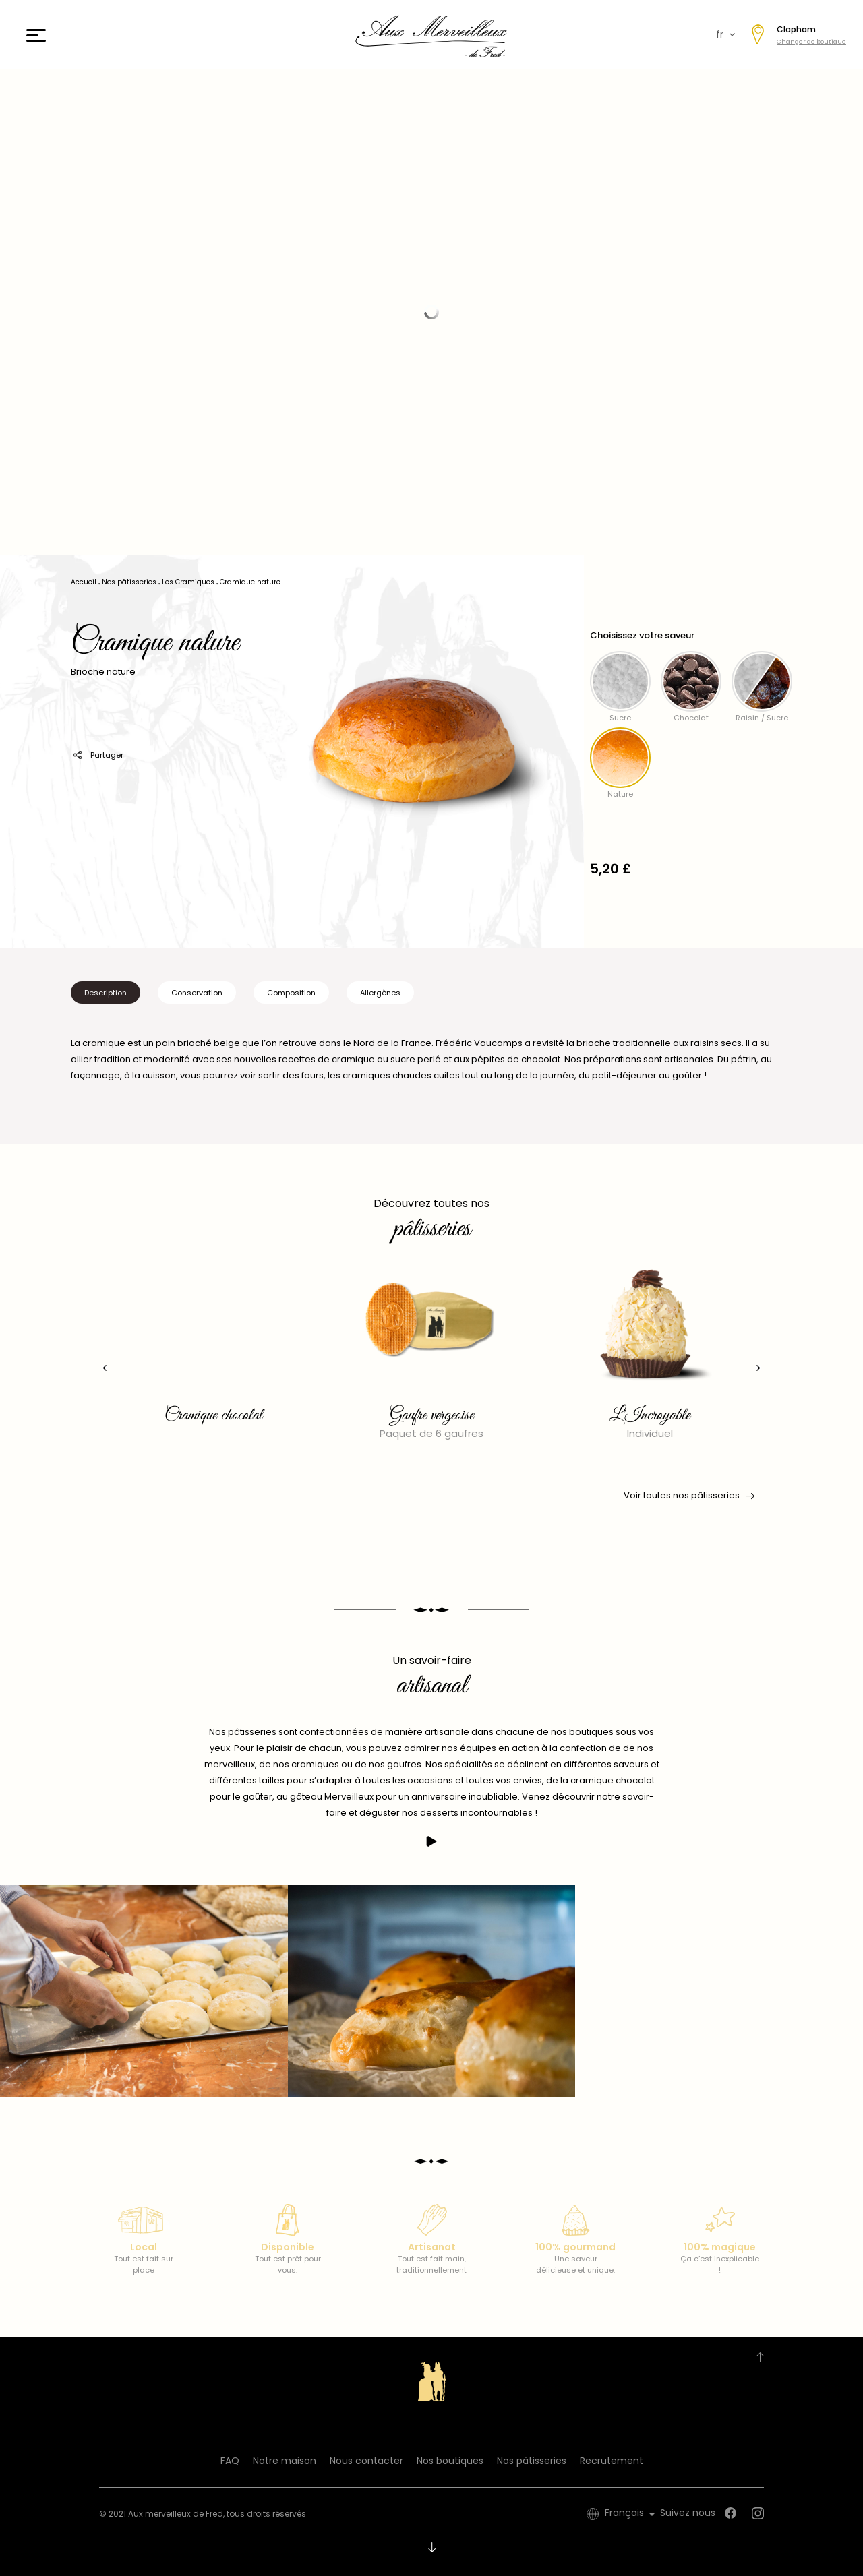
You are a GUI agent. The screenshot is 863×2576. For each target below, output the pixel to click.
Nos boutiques (450, 2460)
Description (105, 992)
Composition (291, 992)
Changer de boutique (811, 42)
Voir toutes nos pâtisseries (688, 1495)
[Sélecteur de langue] (632, 2514)
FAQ (229, 2460)
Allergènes (380, 992)
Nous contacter (366, 2460)
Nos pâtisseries (531, 2460)
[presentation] (105, 1368)
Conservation (196, 992)
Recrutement (611, 2460)
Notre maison (284, 2460)
